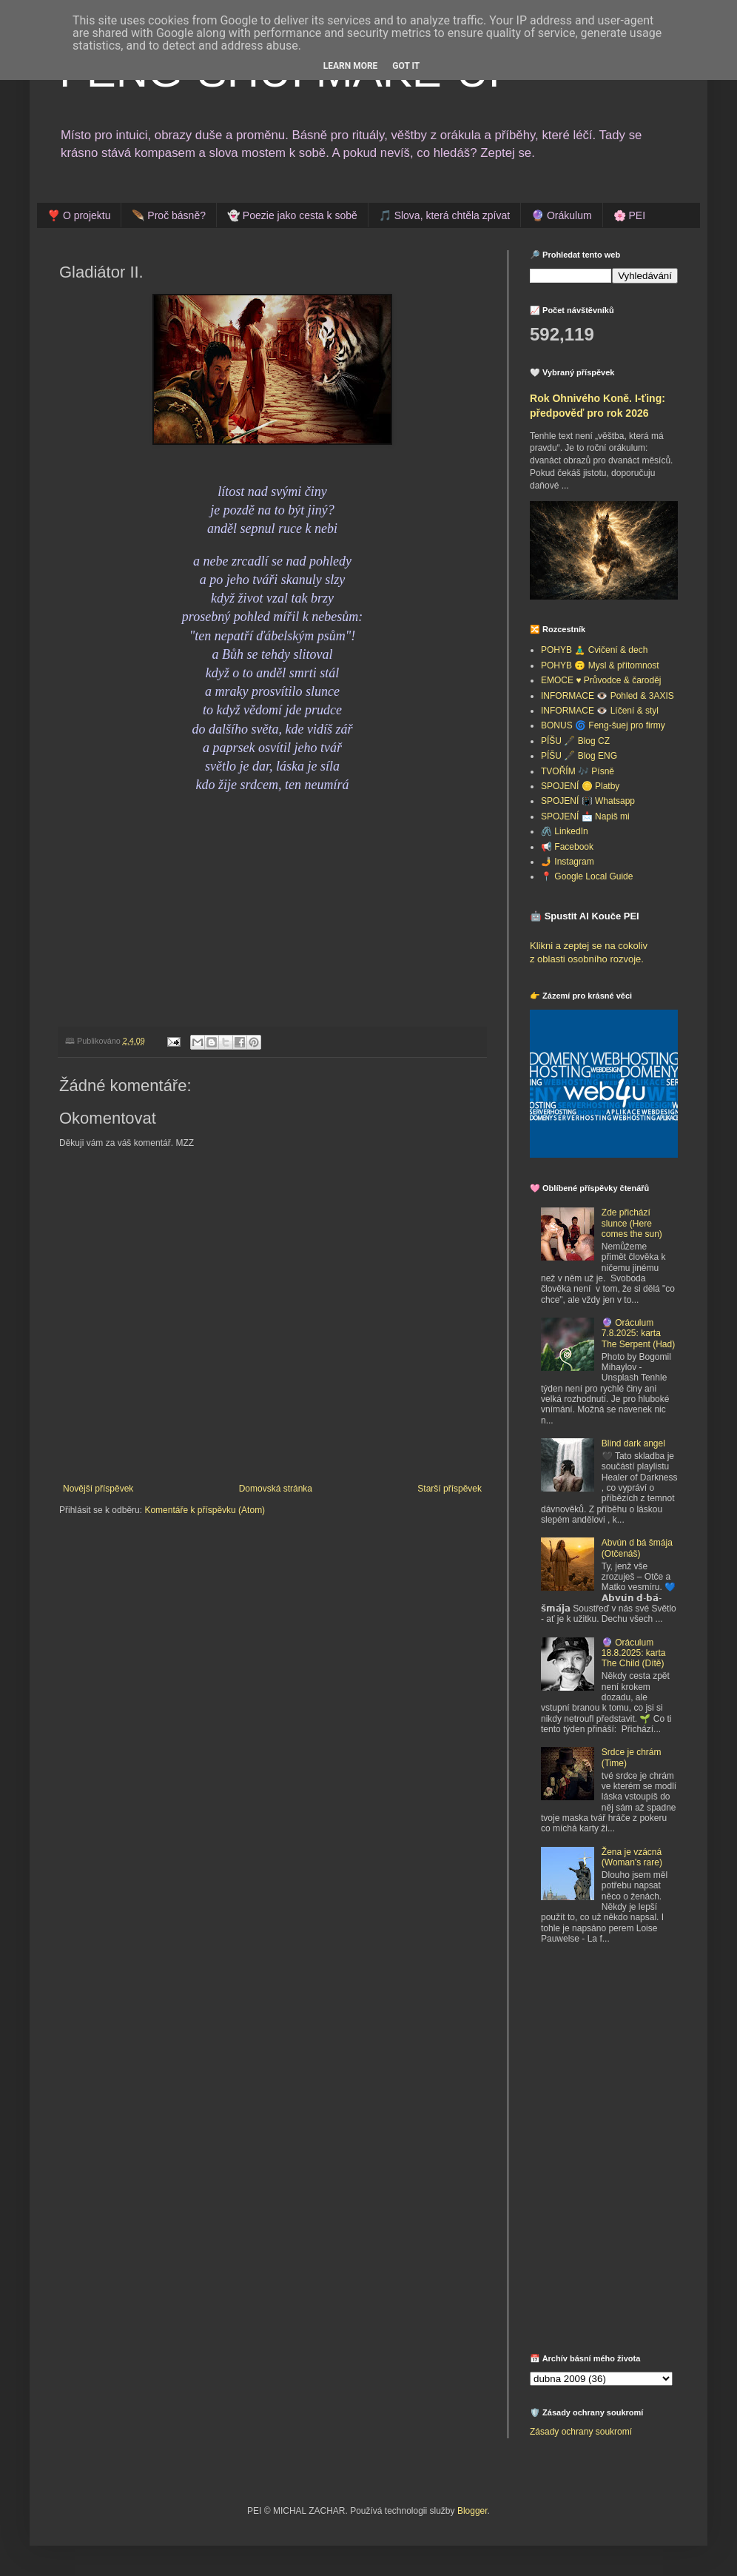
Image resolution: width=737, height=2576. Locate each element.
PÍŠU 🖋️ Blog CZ (575, 741)
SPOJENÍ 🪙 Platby (580, 786)
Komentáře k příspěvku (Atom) (204, 1510)
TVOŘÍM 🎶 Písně (577, 771)
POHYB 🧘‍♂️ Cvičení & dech (594, 650)
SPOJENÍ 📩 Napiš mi (585, 816)
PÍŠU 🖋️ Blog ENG (579, 756)
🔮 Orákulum (561, 215)
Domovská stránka (275, 1488)
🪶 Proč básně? (169, 215)
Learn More (350, 66)
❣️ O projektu (78, 215)
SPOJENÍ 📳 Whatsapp (588, 801)
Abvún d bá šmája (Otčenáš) (637, 1547)
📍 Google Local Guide (587, 876)
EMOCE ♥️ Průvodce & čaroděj (601, 680)
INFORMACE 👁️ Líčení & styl (600, 710)
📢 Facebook (567, 847)
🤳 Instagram (567, 861)
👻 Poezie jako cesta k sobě (292, 215)
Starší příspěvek (449, 1488)
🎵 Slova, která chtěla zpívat (444, 215)
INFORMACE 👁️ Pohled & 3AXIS (607, 696)
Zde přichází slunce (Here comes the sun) (632, 1223)
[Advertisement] (604, 2258)
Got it (406, 66)
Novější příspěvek (98, 1488)
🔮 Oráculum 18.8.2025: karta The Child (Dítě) (634, 1653)
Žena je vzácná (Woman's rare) (632, 1857)
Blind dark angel (633, 1443)
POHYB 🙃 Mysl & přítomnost (600, 665)
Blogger (472, 2511)
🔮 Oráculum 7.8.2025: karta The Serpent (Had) (638, 1333)
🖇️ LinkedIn (564, 831)
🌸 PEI (629, 215)
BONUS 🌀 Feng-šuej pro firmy (603, 725)
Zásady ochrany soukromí (581, 2431)
